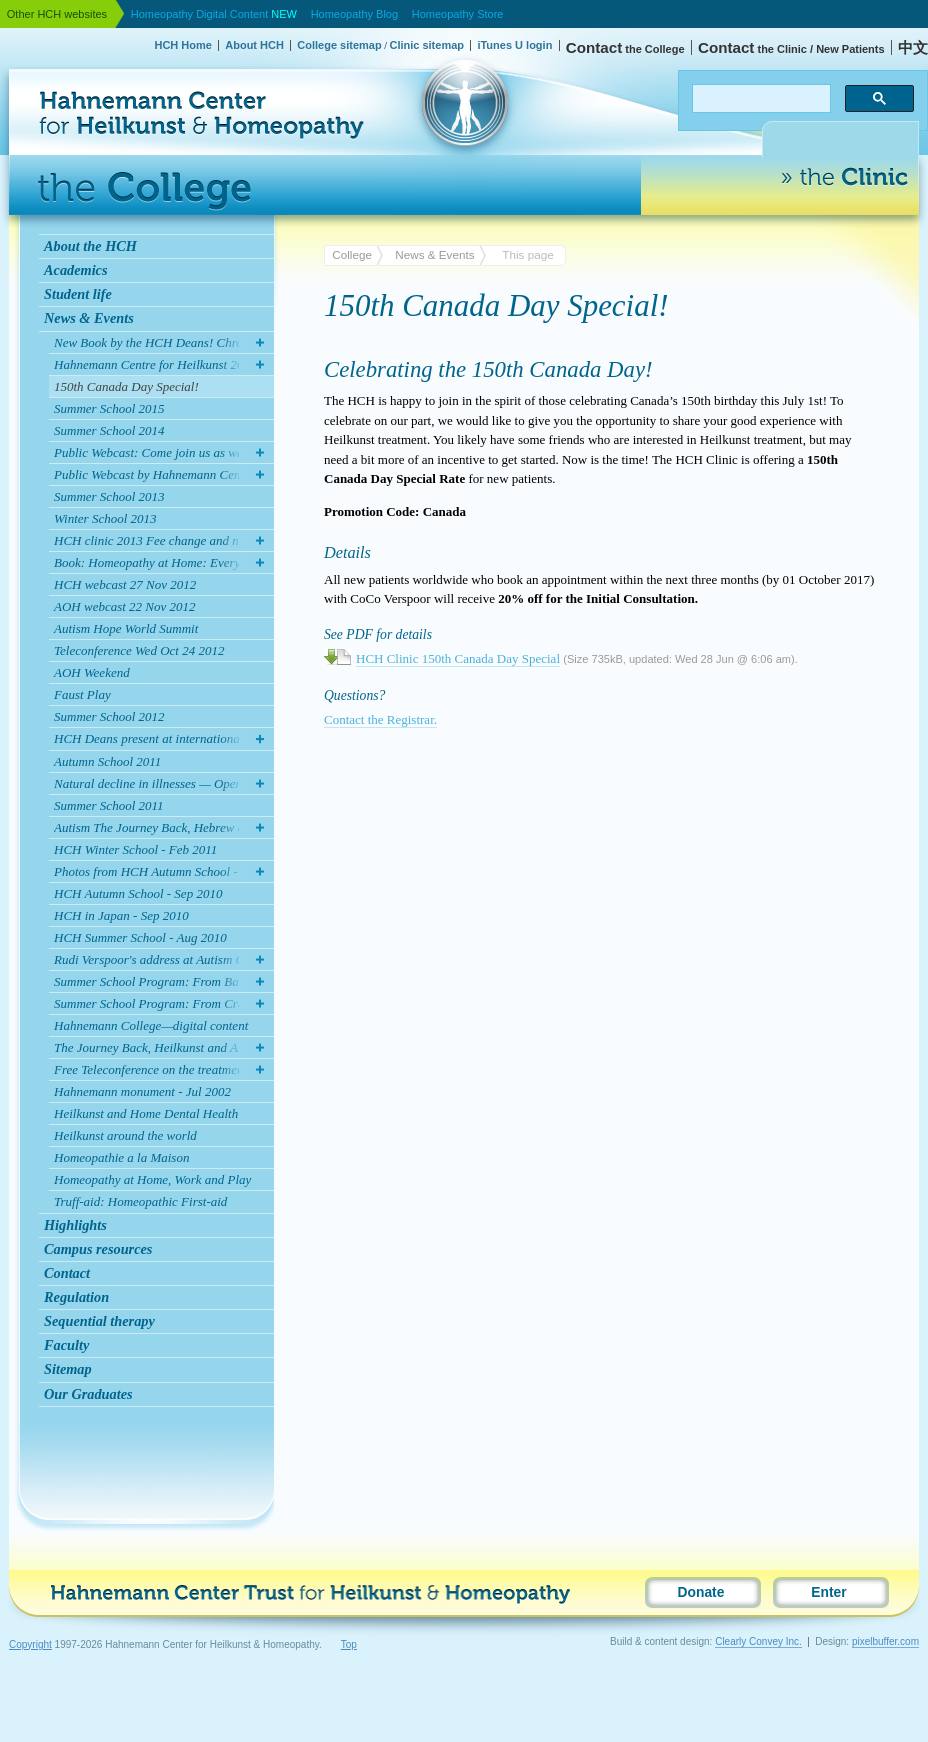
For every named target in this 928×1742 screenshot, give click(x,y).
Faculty (66, 1345)
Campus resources (98, 1249)
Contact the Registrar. (380, 719)
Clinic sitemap (426, 45)
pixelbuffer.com (885, 1641)
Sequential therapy (99, 1321)
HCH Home (182, 45)
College (352, 254)
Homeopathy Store (458, 14)
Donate (701, 1592)
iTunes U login (514, 45)
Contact (67, 1273)
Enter (828, 1592)
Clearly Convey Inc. (758, 1641)
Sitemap (68, 1369)
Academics (76, 270)
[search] (759, 99)
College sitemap (339, 45)
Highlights (75, 1225)
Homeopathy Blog (354, 14)
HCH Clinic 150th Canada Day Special (458, 658)
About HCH (254, 45)
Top (349, 1644)
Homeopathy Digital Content (214, 14)
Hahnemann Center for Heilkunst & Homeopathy (107, 64)
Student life (78, 294)
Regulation (76, 1297)
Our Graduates (88, 1394)
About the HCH (90, 246)
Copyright (30, 1644)
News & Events (89, 318)
